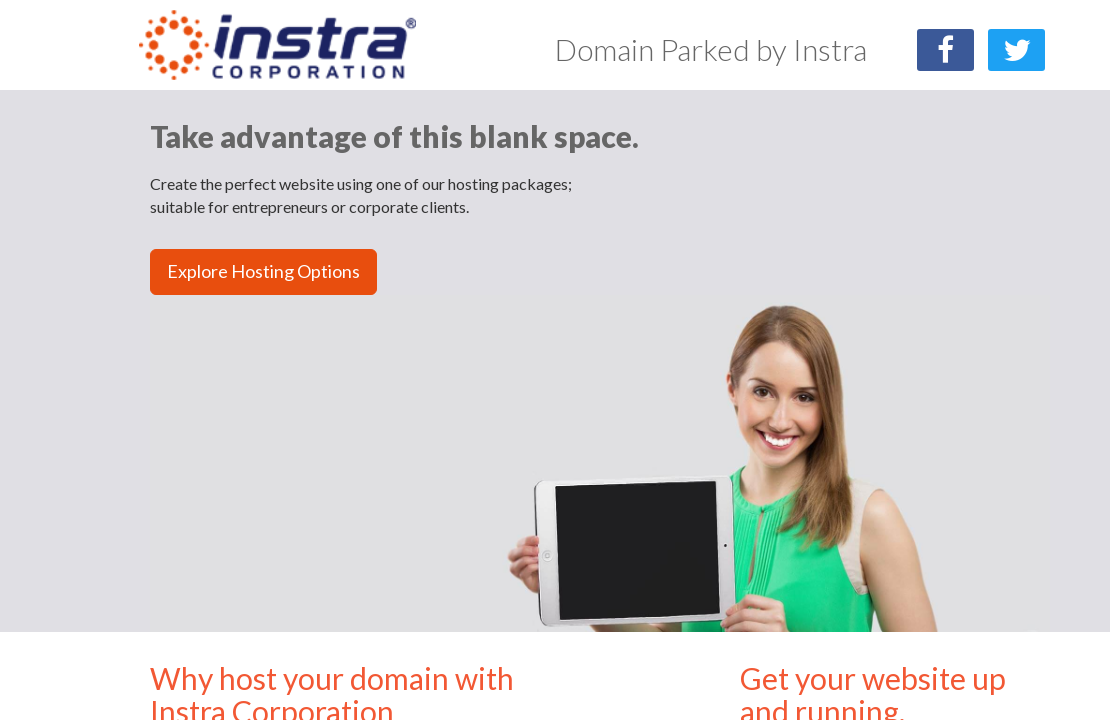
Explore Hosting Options (263, 271)
